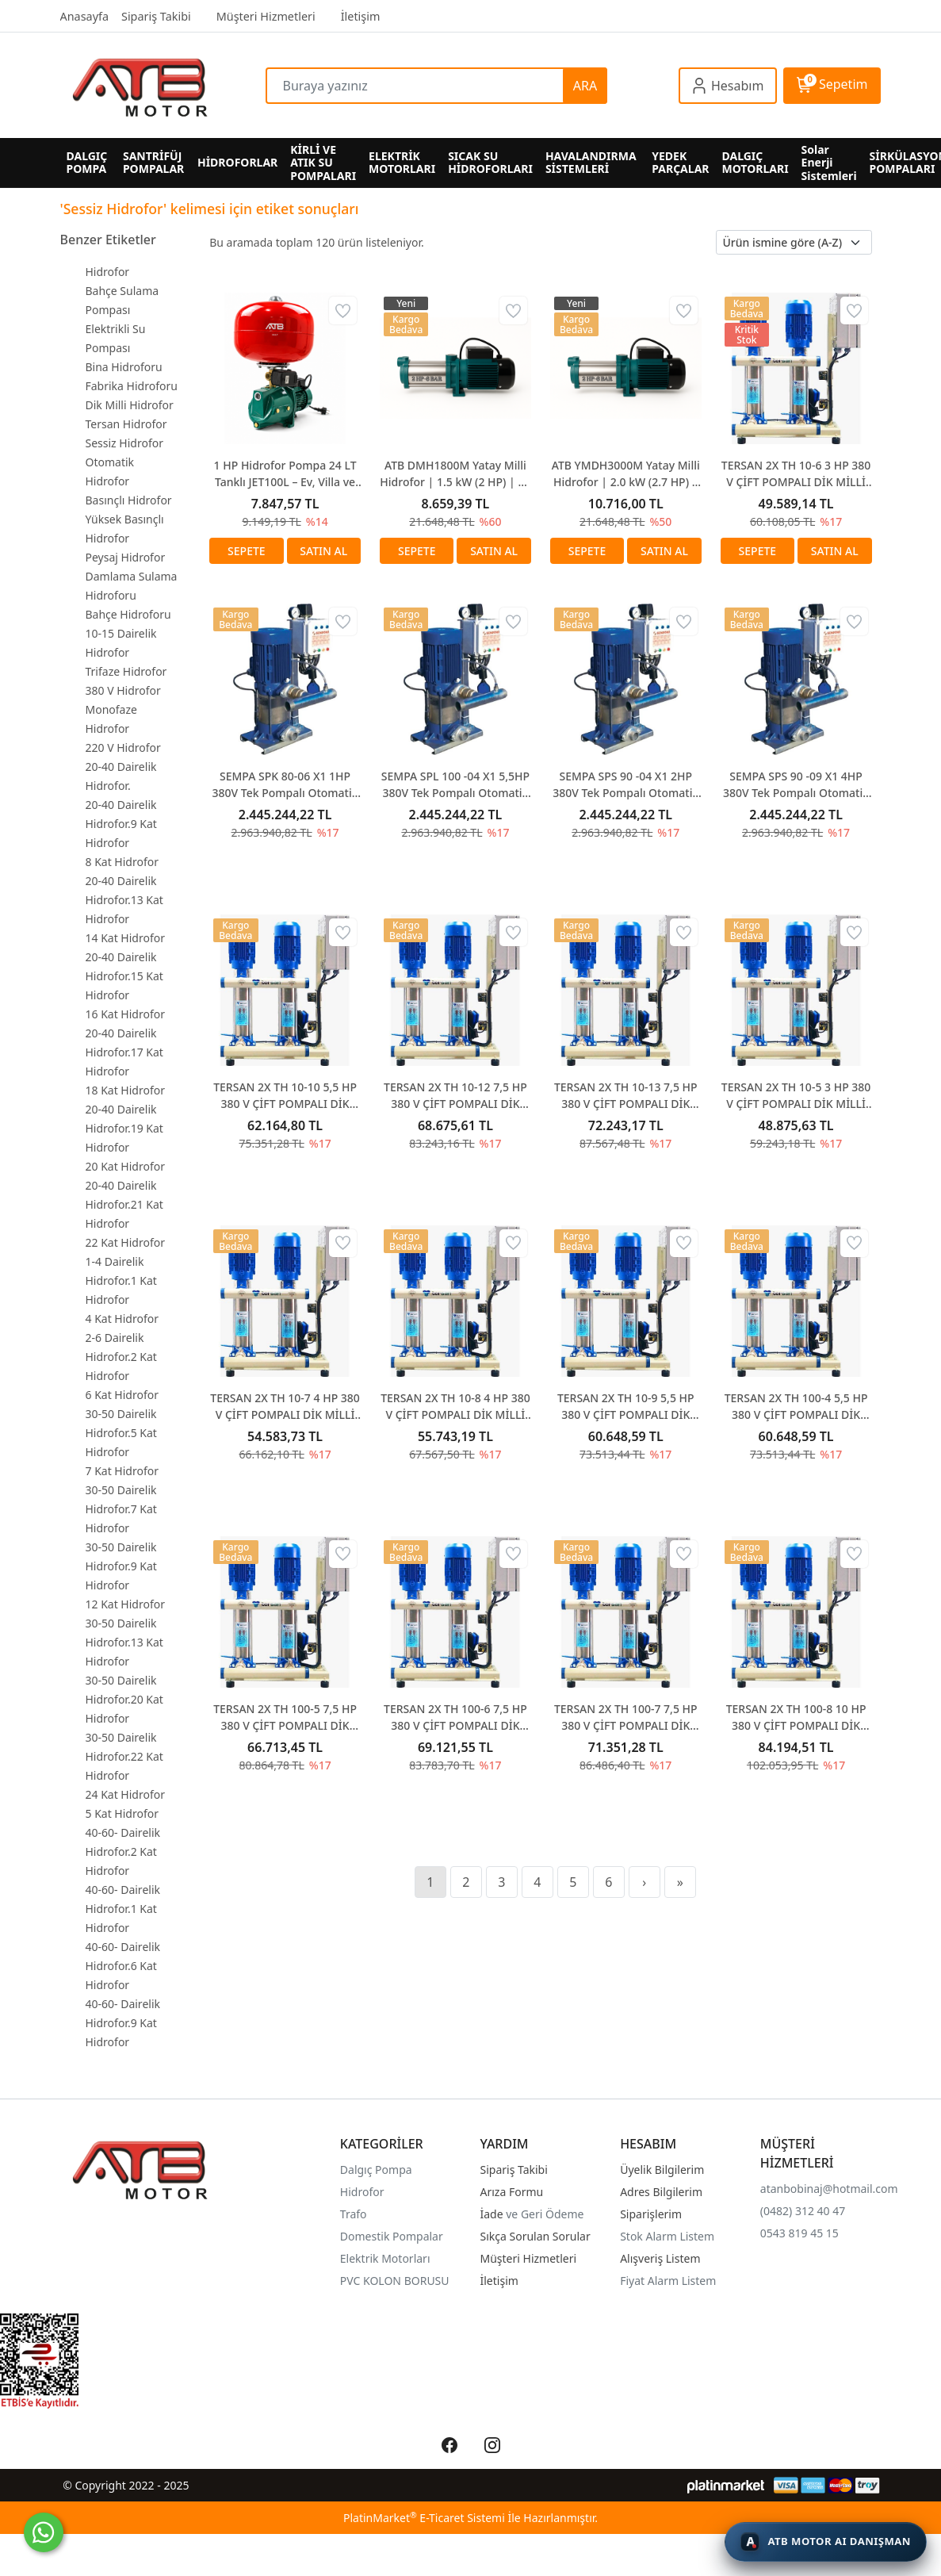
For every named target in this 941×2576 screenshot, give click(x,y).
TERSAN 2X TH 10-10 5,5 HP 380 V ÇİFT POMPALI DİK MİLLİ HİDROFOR (285, 1095)
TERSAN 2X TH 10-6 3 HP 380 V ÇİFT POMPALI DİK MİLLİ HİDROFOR (796, 474)
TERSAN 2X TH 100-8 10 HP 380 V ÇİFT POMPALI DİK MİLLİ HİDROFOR (796, 1717)
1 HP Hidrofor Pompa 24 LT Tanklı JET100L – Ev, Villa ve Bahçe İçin (285, 474)
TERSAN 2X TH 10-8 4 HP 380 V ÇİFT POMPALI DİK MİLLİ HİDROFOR (455, 1406)
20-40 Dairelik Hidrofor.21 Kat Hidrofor (124, 1204)
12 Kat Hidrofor (126, 1604)
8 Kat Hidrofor (122, 861)
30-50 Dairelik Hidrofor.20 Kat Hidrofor (124, 1699)
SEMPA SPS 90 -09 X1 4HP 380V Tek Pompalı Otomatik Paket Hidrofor (796, 785)
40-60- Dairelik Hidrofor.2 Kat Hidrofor (123, 1851)
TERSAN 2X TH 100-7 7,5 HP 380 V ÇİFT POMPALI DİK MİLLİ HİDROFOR (626, 1717)
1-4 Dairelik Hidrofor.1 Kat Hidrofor (121, 1280)
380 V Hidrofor (123, 690)
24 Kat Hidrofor (126, 1794)
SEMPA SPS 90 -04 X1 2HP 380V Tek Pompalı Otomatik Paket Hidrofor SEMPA (625, 785)
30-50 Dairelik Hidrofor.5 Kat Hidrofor (121, 1432)
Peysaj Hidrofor (126, 557)
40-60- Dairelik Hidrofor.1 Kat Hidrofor (123, 1908)
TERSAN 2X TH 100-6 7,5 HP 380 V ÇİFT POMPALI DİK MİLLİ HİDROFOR (455, 1717)
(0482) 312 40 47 (802, 2210)
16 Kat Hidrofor (126, 1014)
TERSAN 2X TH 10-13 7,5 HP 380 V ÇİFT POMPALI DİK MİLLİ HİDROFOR (626, 1095)
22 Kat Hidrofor (126, 1242)
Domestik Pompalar (391, 2236)
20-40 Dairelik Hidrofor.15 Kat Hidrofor (124, 975)
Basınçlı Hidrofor (129, 500)
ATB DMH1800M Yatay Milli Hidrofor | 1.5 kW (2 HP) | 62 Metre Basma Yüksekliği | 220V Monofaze (455, 474)
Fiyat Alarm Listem (668, 2280)
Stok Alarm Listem (667, 2236)
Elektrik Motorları (385, 2258)
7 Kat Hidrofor (122, 1470)
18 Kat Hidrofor (126, 1090)
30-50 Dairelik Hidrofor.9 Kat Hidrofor (121, 1566)
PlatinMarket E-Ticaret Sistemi (424, 2517)
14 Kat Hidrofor (126, 937)
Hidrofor (108, 271)
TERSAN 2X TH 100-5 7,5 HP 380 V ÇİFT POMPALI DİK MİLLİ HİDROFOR (285, 1717)
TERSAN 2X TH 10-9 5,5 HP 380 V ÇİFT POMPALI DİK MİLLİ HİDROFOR (625, 1406)
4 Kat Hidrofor (122, 1318)
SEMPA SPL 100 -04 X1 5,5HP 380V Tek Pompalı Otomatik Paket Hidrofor (455, 785)
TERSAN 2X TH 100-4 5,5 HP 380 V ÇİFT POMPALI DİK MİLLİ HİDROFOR (796, 1406)
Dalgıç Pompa (376, 2169)
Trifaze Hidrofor (126, 671)
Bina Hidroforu (124, 366)
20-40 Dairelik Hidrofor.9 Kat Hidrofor (121, 823)
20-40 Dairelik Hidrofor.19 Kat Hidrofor (124, 1128)
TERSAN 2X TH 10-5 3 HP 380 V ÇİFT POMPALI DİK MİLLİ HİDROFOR (796, 1095)
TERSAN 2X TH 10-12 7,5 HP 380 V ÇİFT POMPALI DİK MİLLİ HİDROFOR (455, 1095)
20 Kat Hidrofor (126, 1166)
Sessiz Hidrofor (124, 442)
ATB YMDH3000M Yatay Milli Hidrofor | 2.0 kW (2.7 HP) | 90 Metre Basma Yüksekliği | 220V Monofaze (626, 474)
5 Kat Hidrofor (122, 1813)
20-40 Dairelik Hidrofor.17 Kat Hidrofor (124, 1052)
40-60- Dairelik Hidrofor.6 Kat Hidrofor (123, 1965)
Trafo (353, 2213)
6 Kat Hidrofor (122, 1394)
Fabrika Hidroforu (132, 385)
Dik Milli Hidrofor (130, 404)
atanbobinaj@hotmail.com (829, 2188)
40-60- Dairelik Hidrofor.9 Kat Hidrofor (123, 2022)
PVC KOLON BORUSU (394, 2280)
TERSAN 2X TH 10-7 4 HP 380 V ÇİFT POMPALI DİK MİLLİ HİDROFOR (285, 1406)
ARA (585, 85)
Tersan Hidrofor (126, 423)
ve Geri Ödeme (544, 2213)
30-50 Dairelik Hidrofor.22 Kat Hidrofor (124, 1756)
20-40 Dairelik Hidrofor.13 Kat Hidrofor (124, 899)
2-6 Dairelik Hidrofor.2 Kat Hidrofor (121, 1356)
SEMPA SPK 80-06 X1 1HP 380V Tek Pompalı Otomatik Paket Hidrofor (285, 785)
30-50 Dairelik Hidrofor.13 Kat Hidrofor (124, 1642)
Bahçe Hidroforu (128, 614)
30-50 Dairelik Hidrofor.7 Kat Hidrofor (121, 1508)
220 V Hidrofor (123, 747)
